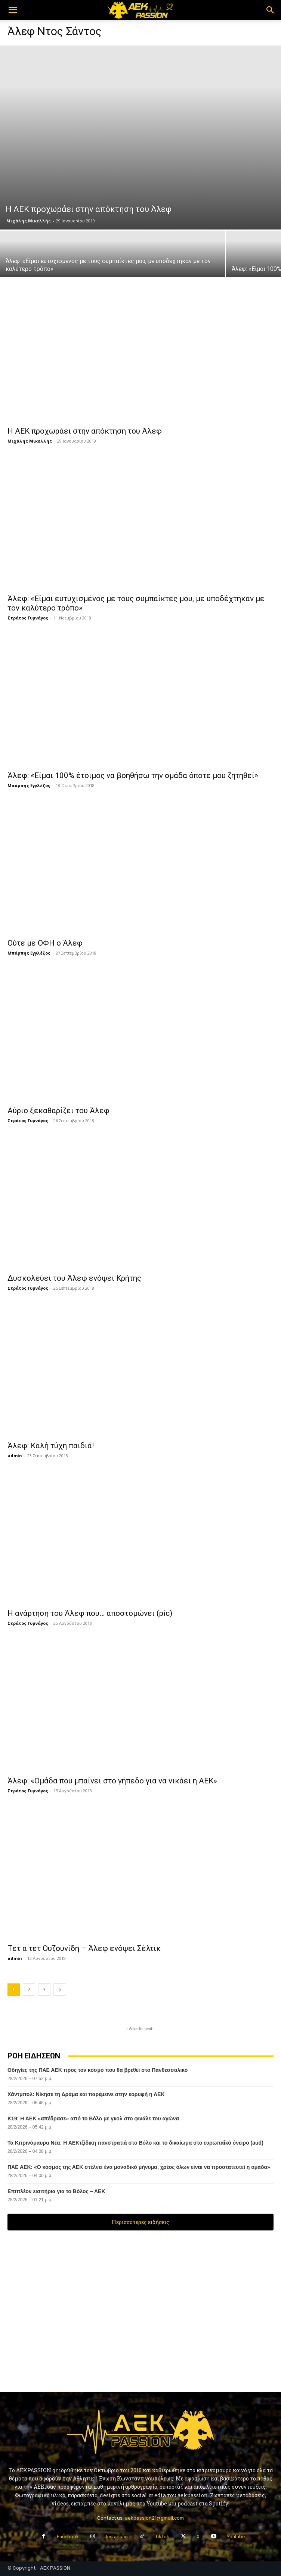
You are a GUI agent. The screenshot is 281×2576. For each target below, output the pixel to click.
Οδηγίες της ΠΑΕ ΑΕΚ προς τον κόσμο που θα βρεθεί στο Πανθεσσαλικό (97, 2070)
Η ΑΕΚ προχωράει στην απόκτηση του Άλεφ (84, 431)
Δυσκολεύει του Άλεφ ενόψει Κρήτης (74, 1278)
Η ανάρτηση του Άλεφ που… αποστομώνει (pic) (89, 1613)
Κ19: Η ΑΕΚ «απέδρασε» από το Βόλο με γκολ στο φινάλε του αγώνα (93, 2118)
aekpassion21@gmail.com (154, 2518)
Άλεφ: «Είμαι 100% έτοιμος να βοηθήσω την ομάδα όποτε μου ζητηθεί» (132, 775)
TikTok (162, 2536)
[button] (13, 10)
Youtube (236, 2536)
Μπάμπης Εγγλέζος (28, 785)
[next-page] (59, 1989)
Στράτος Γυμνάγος (27, 618)
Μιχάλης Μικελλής (28, 221)
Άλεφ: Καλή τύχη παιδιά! (50, 1445)
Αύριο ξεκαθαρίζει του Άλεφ (58, 1110)
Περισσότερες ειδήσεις (140, 2222)
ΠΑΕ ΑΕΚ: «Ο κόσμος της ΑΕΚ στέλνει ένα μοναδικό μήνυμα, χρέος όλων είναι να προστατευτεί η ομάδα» (138, 2167)
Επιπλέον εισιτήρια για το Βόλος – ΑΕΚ (56, 2191)
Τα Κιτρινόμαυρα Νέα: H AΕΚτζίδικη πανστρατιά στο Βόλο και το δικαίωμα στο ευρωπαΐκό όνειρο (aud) (135, 2143)
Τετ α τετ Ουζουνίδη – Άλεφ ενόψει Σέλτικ (84, 1948)
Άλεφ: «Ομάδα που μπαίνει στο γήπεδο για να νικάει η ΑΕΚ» (112, 1780)
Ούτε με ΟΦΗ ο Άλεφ (45, 943)
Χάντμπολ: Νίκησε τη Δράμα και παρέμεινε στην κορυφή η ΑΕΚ (86, 2094)
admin (14, 1455)
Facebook (68, 2536)
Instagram (117, 2536)
